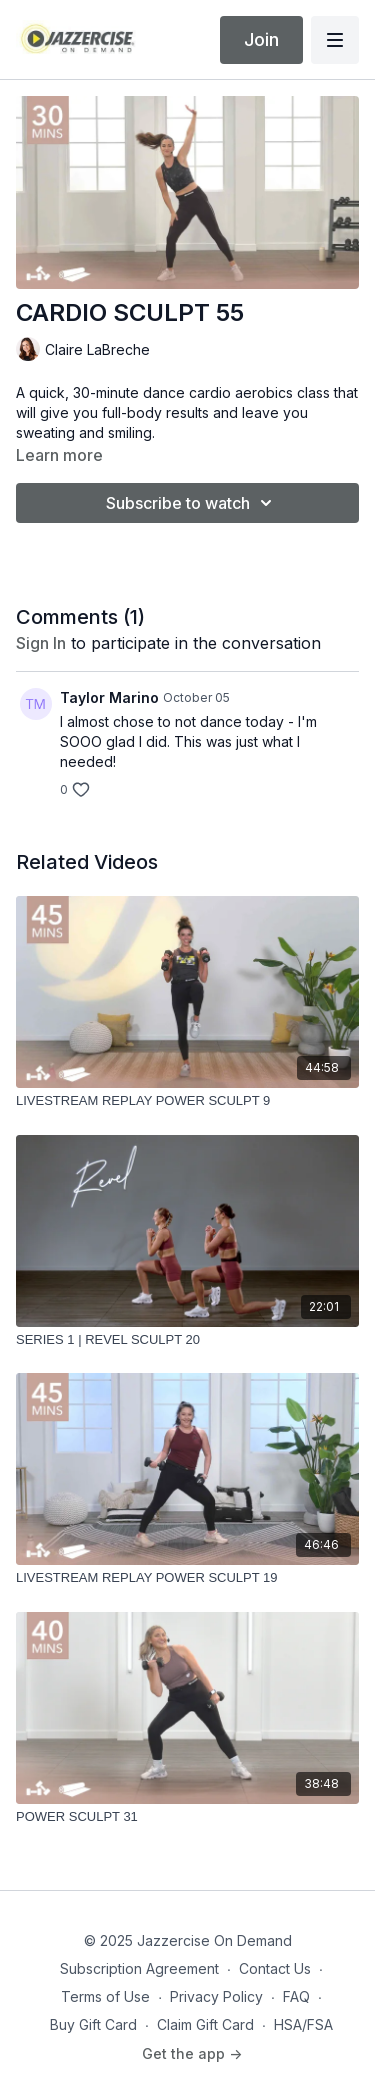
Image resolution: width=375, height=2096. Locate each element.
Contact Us (275, 1968)
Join (261, 39)
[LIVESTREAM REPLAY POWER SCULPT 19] (187, 1578)
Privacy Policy (216, 1996)
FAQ (296, 1996)
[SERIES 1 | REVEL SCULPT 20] (187, 1340)
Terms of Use (105, 1996)
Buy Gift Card (93, 2024)
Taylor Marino (109, 697)
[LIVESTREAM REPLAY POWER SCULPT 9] (187, 1101)
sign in (41, 643)
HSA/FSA (303, 2024)
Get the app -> (192, 2053)
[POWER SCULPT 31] (187, 1817)
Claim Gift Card (205, 2024)
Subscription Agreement (139, 1968)
